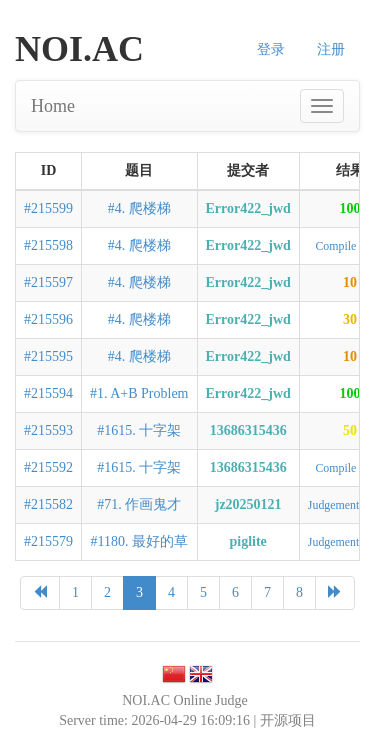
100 (349, 208)
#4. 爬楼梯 (139, 208)
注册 (331, 49)
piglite (247, 541)
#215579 (48, 541)
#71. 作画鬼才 (139, 504)
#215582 (48, 504)
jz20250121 (248, 504)
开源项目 (288, 720)
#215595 (48, 356)
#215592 (48, 467)
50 (350, 430)
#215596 (48, 319)
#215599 (48, 208)
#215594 (48, 393)
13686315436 (248, 430)
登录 (271, 49)
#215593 (48, 430)
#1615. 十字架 (139, 430)
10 (350, 282)
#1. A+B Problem (139, 393)
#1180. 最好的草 (139, 541)
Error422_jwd (248, 208)
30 (350, 319)
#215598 (48, 245)
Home (53, 106)
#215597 (48, 282)
